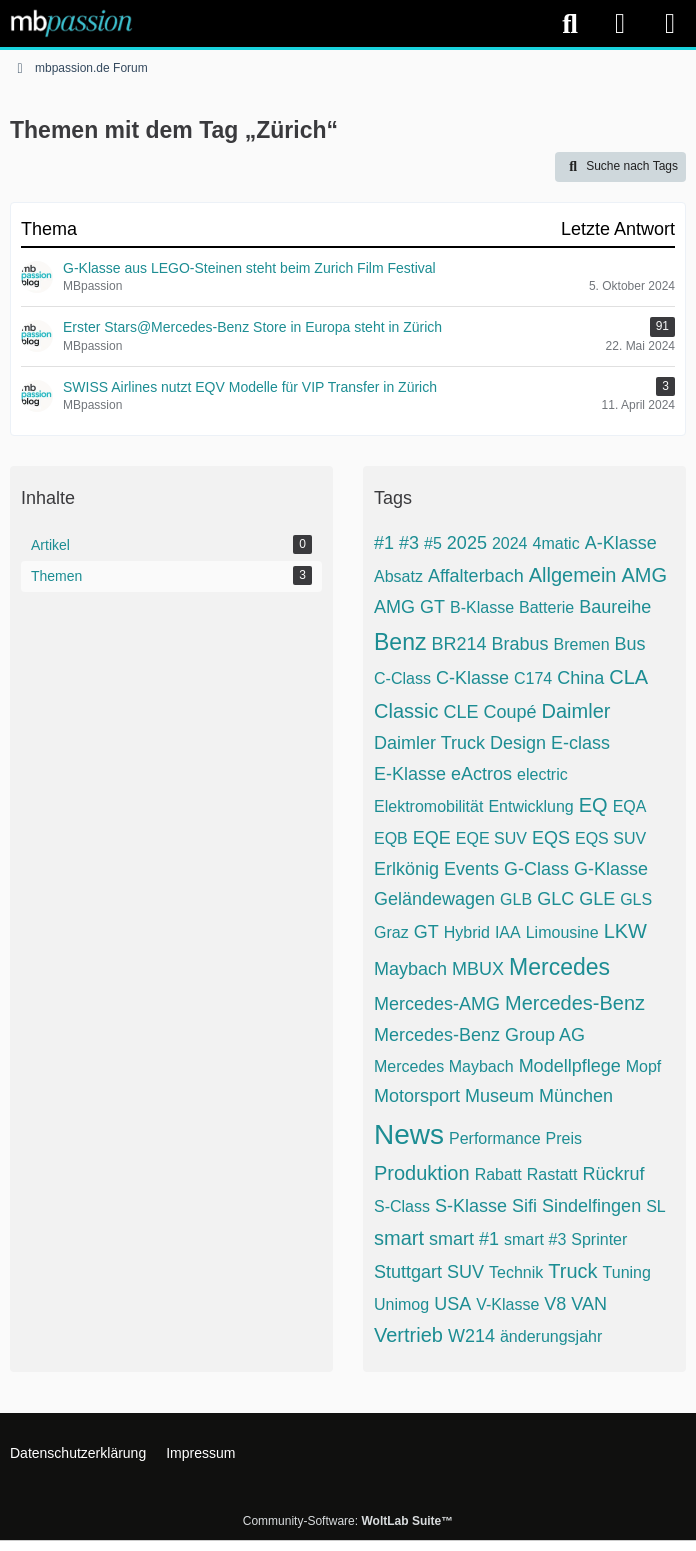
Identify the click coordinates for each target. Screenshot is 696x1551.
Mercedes (559, 967)
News (409, 1134)
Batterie (546, 607)
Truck (572, 1271)
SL (656, 1206)
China (580, 678)
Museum (499, 1096)
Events (471, 869)
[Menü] (670, 24)
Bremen (582, 644)
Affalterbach (476, 576)
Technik (516, 1272)
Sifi (524, 1206)
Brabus (519, 644)
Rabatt (498, 1174)
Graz (391, 932)
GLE (597, 899)
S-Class (402, 1206)
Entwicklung (530, 806)
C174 (533, 678)
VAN (589, 1304)
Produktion (422, 1173)
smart (399, 1238)
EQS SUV (610, 838)
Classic (406, 711)
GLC (555, 899)
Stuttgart (408, 1272)
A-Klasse (621, 543)
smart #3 (535, 1239)
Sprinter (599, 1239)
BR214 (458, 644)
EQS (551, 838)
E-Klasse (410, 774)
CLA (628, 677)
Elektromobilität (428, 806)
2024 (510, 543)
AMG (644, 575)
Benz (400, 642)
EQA (630, 806)
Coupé (509, 712)
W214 (471, 1336)
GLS (636, 899)
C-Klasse (472, 678)
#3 (409, 543)
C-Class (402, 678)
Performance (495, 1138)
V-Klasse (507, 1304)
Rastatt (552, 1174)
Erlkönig (406, 869)
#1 (384, 543)
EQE (432, 838)
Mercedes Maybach (444, 1066)
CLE (460, 712)
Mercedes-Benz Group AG (479, 1035)
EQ (593, 805)
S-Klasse (471, 1206)
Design (518, 743)
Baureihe (615, 607)
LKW (625, 931)
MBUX (478, 969)
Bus (630, 644)
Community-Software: (348, 1521)
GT (426, 932)
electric (542, 774)
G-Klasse (611, 869)
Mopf (644, 1066)
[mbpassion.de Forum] (71, 23)
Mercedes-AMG (437, 1004)
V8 (555, 1304)
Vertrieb (408, 1335)
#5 (433, 543)
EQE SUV (491, 838)
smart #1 (464, 1239)
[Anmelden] (620, 23)
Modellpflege (570, 1066)
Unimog (401, 1304)
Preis (564, 1138)
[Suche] (570, 24)
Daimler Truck (429, 743)
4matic (556, 543)
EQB (391, 838)
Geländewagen (434, 899)
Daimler (576, 711)
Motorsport (417, 1096)
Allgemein (573, 575)
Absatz (398, 576)
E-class (580, 743)
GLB (516, 899)
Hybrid (467, 932)
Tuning (627, 1272)
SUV (465, 1272)
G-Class (536, 869)
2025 (467, 543)
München (576, 1096)
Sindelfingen (591, 1206)
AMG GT (409, 607)
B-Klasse (482, 607)
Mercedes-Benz (575, 1003)
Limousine (562, 932)
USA (452, 1304)
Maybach (410, 969)
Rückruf (613, 1174)
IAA (508, 932)
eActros (481, 774)
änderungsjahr (551, 1336)
